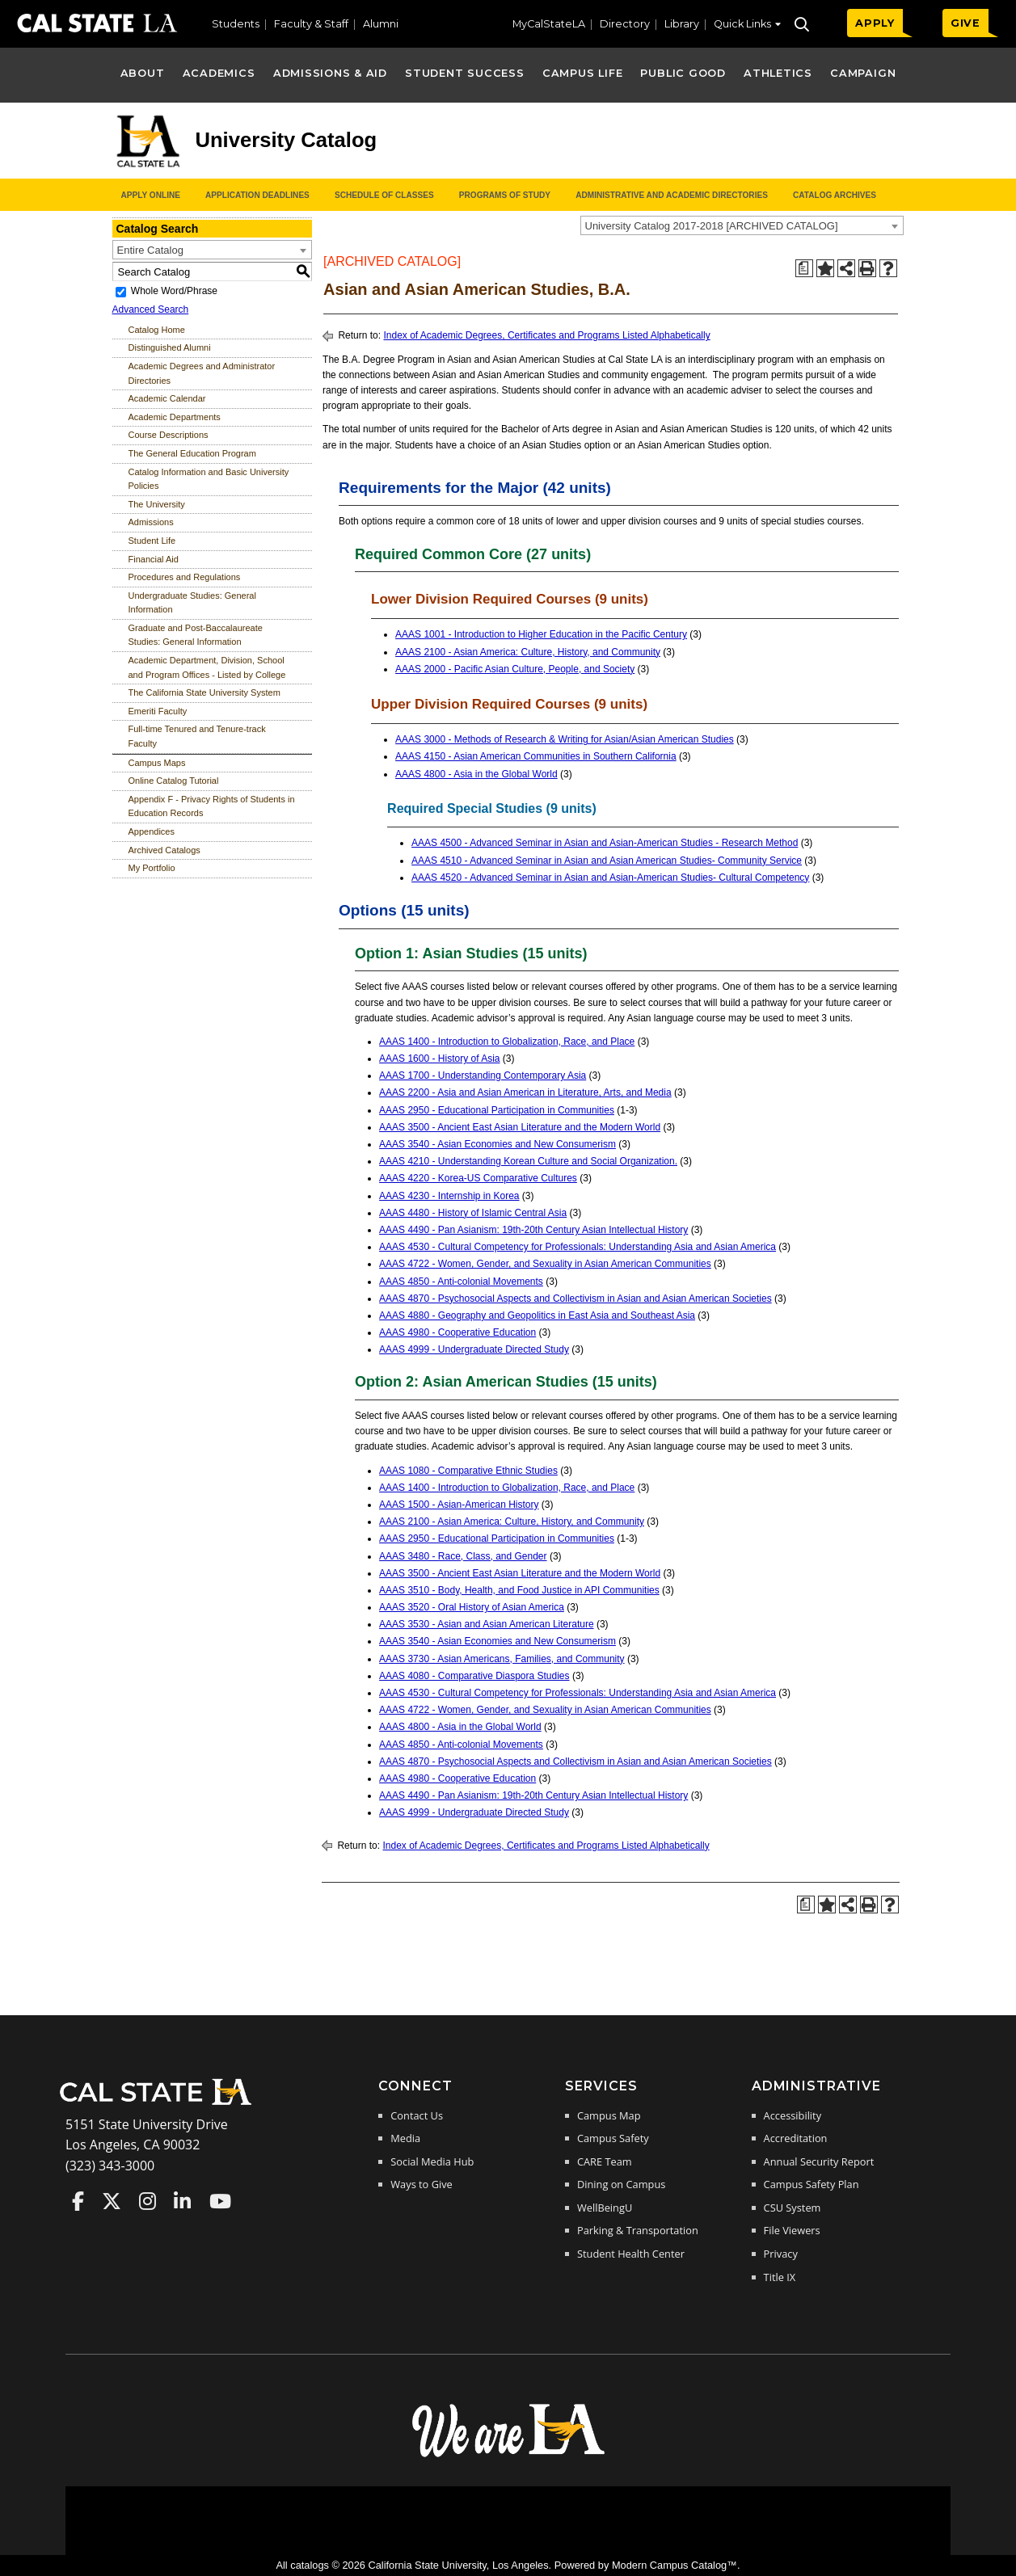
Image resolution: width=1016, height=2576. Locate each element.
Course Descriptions (169, 435)
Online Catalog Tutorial (174, 780)
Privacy (781, 2253)
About (142, 73)
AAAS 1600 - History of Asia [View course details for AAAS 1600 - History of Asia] (439, 1058)
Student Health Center (631, 2253)
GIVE (965, 23)
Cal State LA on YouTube (220, 2201)
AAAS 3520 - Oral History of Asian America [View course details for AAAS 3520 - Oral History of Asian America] (471, 1607)
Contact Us (416, 2115)
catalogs (309, 2565)
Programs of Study (504, 195)
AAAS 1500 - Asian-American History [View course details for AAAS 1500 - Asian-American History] (458, 1504)
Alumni (380, 24)
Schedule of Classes (384, 195)
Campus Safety (613, 2138)
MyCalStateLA (548, 24)
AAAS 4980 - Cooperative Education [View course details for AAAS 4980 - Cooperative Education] (457, 1332)
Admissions (151, 522)
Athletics (778, 73)
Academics (219, 73)
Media (405, 2138)
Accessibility (792, 2115)
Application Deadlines (257, 195)
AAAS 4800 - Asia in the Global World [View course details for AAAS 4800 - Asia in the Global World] (476, 774)
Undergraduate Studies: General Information (192, 603)
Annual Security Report (819, 2161)
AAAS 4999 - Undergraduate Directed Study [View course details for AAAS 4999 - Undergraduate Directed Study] (474, 1349)
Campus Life (582, 73)
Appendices (152, 831)
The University (157, 504)
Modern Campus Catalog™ (674, 2565)
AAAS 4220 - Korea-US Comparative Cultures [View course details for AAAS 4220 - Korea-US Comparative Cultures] (478, 1178)
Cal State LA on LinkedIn (182, 2201)
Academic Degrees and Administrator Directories (202, 373)
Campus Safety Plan (811, 2184)
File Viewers (792, 2230)
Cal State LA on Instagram (147, 2201)
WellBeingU (604, 2207)
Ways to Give (421, 2184)
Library (681, 24)
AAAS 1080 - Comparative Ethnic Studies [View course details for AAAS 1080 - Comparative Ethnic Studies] (468, 1470)
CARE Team (604, 2161)
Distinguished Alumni (170, 347)
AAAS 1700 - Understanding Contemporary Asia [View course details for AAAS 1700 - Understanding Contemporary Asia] (482, 1075)
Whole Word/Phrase (174, 291)
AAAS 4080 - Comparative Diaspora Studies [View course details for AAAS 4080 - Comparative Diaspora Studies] (474, 1676)
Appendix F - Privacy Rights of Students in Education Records (212, 806)
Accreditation (796, 2138)
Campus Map (609, 2115)
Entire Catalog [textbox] (150, 250)
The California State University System (204, 692)
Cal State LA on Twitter (111, 2201)
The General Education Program (192, 453)
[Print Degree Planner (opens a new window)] (804, 268)
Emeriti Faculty (158, 711)
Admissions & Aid (330, 73)
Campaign (863, 73)
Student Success (465, 73)
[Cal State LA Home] (160, 2103)
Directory (625, 24)
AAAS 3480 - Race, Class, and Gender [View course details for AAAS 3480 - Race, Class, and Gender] (462, 1556)
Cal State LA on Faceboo (78, 2201)
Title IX (780, 2277)
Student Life (152, 540)
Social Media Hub (432, 2161)
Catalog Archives (834, 195)
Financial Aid (154, 559)
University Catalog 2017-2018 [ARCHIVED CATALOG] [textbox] (711, 226)
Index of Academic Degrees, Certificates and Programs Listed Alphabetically (546, 335)
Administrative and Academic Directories (671, 195)
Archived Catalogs (164, 850)
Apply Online (150, 195)
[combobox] (742, 225)
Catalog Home (157, 330)
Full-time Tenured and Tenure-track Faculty (197, 736)
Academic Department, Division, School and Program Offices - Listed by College (207, 667)
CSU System (792, 2207)
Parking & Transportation (637, 2230)
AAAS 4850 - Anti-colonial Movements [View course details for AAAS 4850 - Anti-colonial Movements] (461, 1281)
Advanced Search (150, 309)
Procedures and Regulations (185, 577)
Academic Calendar (167, 398)
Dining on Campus (621, 2184)
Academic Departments (175, 417)
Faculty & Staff (311, 24)
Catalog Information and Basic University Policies (209, 479)
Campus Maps (157, 763)
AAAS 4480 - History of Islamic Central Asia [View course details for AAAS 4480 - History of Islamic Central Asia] (473, 1213)
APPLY (875, 23)
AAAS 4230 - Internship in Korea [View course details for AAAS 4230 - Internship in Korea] (449, 1196)
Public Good (682, 73)
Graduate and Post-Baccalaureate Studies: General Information (196, 635)
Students (235, 24)
